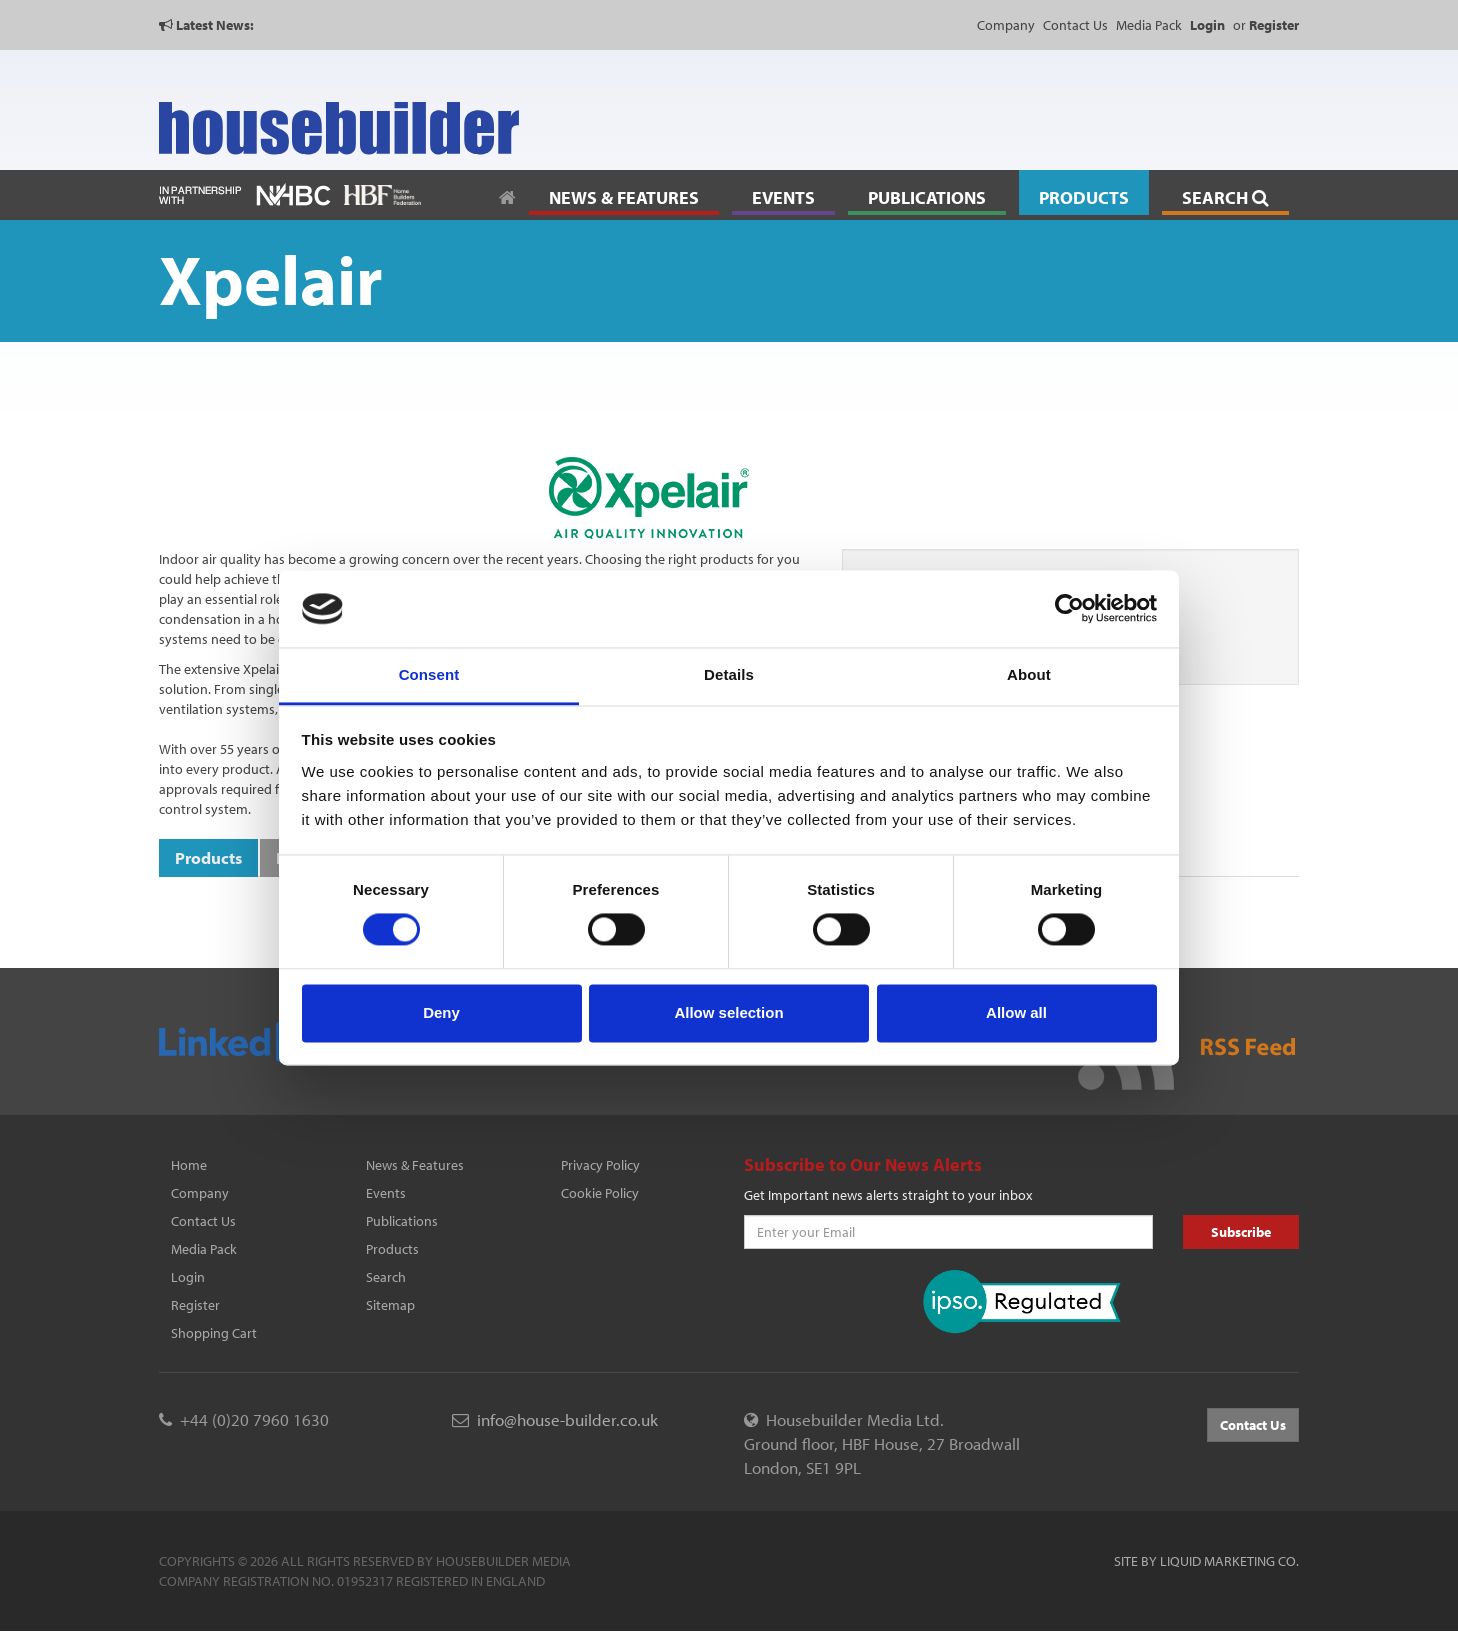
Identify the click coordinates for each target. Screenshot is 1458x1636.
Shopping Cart (214, 1333)
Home (189, 1165)
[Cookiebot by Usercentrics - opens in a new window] (1069, 609)
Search (386, 1277)
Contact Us (1075, 25)
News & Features (415, 1165)
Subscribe (1241, 1232)
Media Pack (1149, 25)
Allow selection (728, 1012)
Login (188, 1277)
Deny (441, 1012)
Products (392, 1249)
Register (195, 1305)
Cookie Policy (600, 1193)
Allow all (1016, 1012)
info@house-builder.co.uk (567, 1419)
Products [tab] (208, 857)
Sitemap (390, 1305)
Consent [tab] (429, 674)
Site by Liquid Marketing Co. (1206, 1561)
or (1266, 25)
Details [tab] (729, 674)
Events (386, 1193)
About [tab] (1029, 674)
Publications (402, 1221)
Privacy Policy (600, 1165)
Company (1006, 25)
